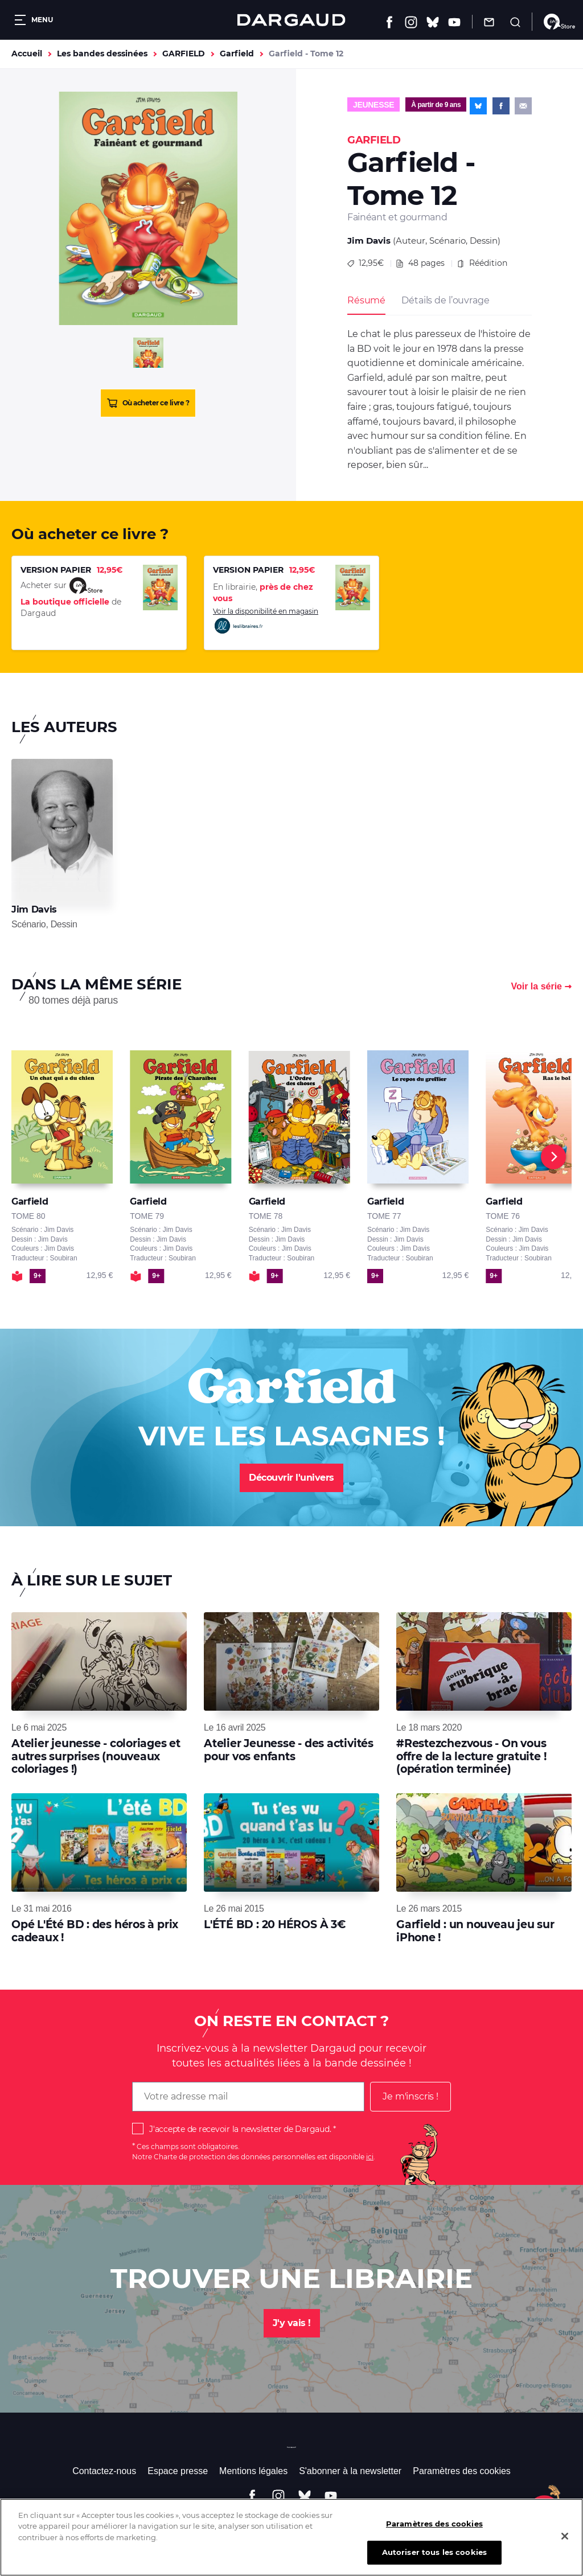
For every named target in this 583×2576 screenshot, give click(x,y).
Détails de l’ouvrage (445, 300)
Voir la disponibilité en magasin (265, 621)
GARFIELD (183, 53)
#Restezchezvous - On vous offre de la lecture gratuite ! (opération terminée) (471, 1756)
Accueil (26, 53)
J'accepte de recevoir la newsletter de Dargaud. (240, 2129)
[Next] (553, 1156)
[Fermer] (564, 2546)
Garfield (237, 53)
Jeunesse (373, 104)
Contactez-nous (104, 2471)
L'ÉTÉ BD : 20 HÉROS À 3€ (275, 1924)
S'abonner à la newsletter (350, 2471)
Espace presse (177, 2471)
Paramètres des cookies (462, 2471)
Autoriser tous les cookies (434, 2562)
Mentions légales (253, 2471)
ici (369, 2156)
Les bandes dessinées (102, 53)
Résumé (366, 300)
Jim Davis (369, 240)
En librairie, (263, 592)
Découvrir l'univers (291, 1477)
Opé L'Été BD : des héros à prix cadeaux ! (94, 1931)
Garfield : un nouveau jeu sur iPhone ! (475, 1931)
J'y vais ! (292, 2323)
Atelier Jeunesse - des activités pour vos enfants (288, 1749)
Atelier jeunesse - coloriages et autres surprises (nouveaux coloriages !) (95, 1756)
